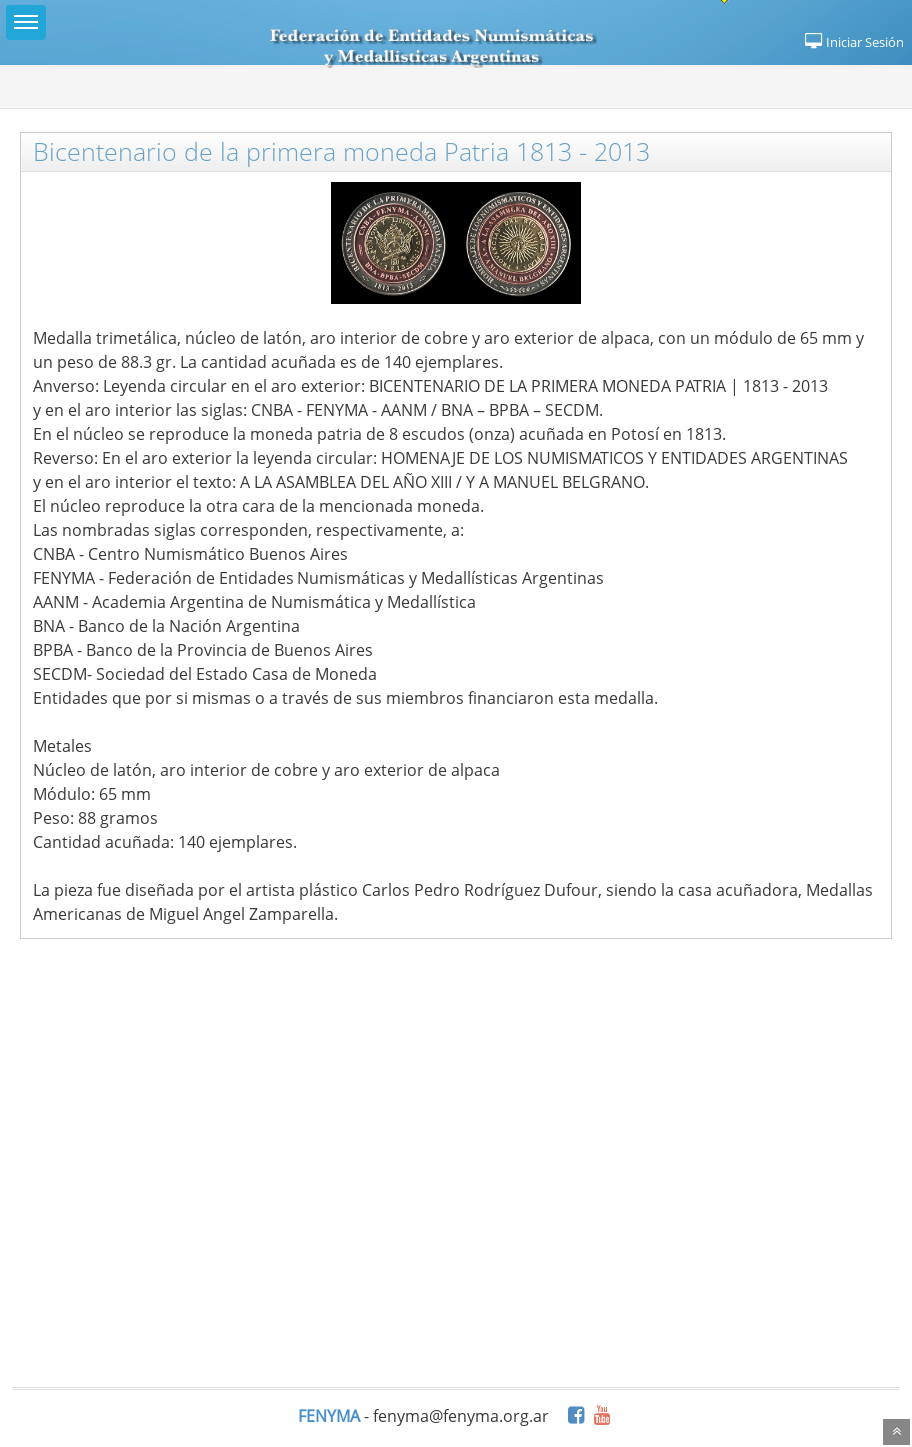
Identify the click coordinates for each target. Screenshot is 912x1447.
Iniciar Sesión (853, 42)
